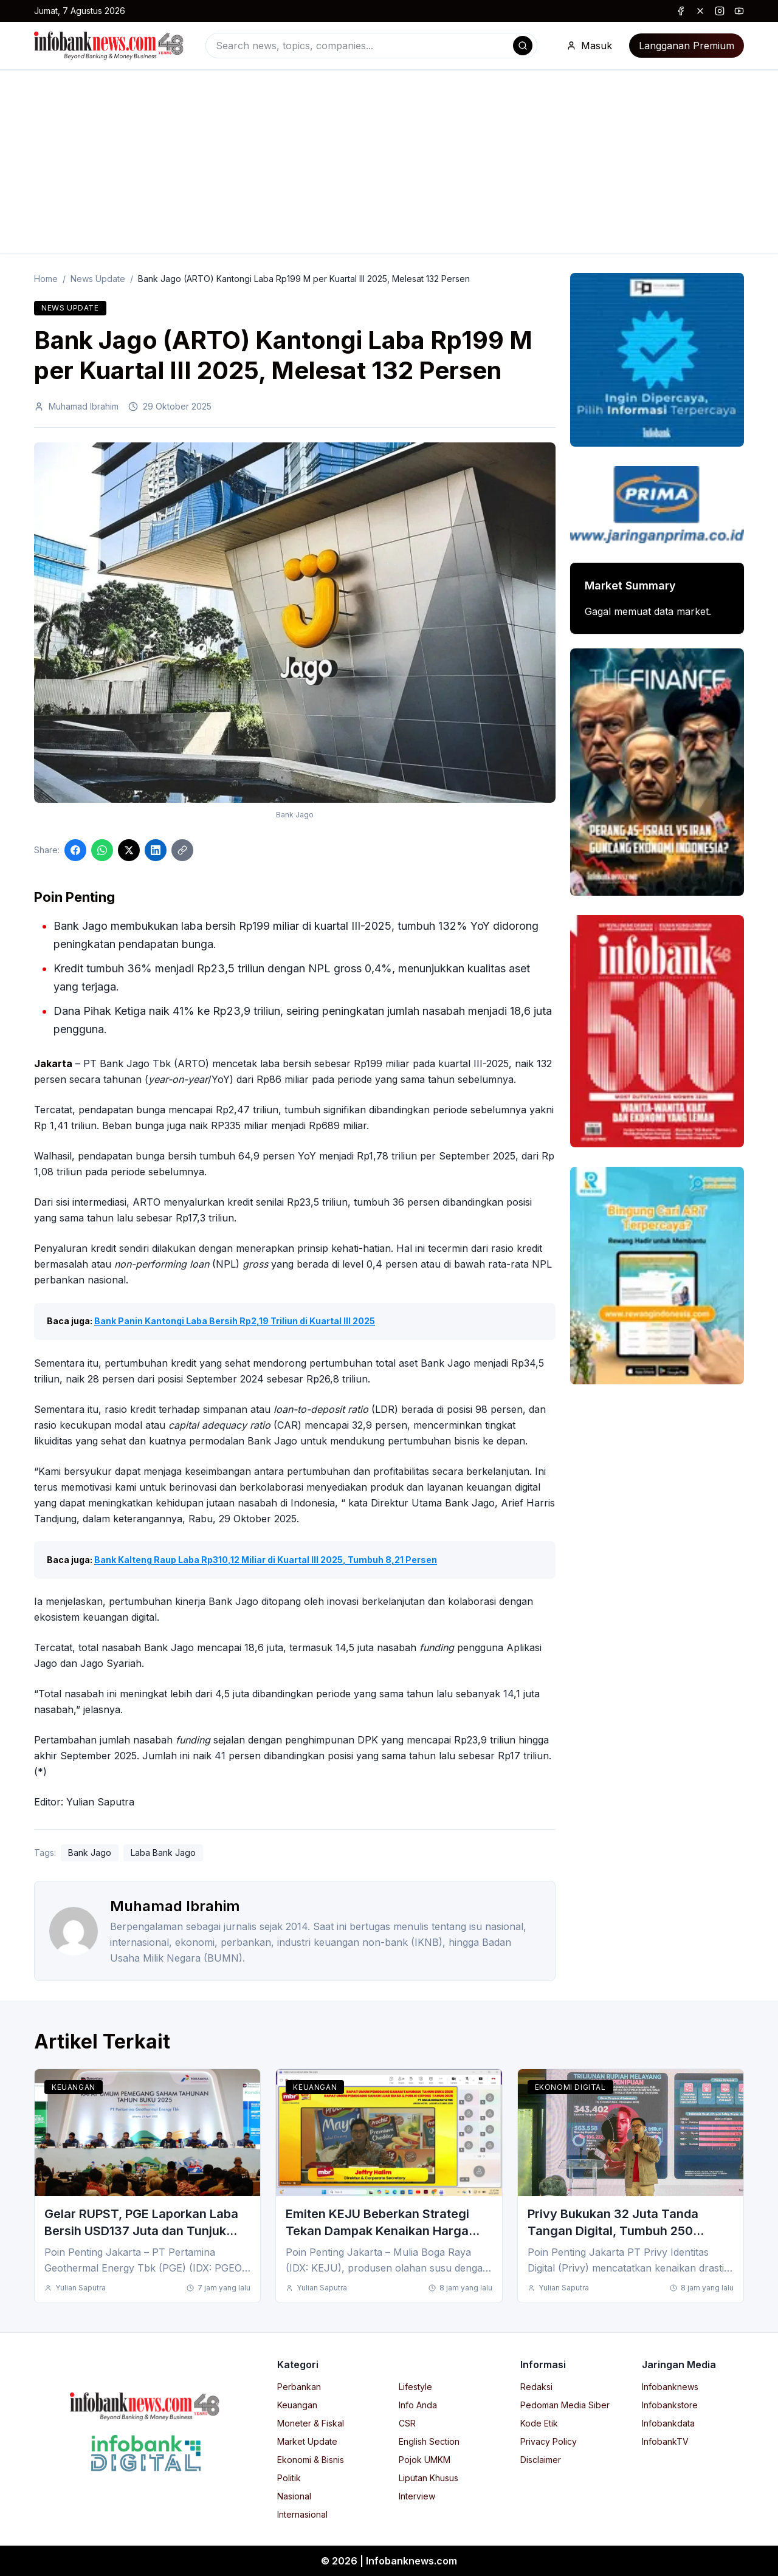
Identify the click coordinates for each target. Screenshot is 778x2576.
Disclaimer (540, 2459)
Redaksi (536, 2387)
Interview (417, 2496)
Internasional (302, 2514)
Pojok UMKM (424, 2459)
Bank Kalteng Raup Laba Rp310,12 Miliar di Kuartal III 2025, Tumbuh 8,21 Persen (265, 1559)
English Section (429, 2441)
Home (46, 278)
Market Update (307, 2441)
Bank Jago (89, 1852)
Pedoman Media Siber (565, 2405)
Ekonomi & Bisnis (310, 2459)
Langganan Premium (686, 45)
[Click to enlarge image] (295, 622)
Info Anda (418, 2405)
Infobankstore (670, 2405)
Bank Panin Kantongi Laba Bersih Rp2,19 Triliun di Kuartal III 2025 (234, 1321)
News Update (98, 278)
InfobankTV (665, 2441)
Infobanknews (670, 2387)
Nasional (294, 2496)
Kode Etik (539, 2423)
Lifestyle (415, 2387)
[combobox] (371, 45)
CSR (407, 2423)
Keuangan (73, 2087)
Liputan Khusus (428, 2478)
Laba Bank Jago (163, 1852)
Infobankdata (668, 2423)
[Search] (522, 45)
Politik (289, 2478)
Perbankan (299, 2387)
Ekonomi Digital (570, 2087)
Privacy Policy (548, 2441)
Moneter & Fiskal (310, 2423)
